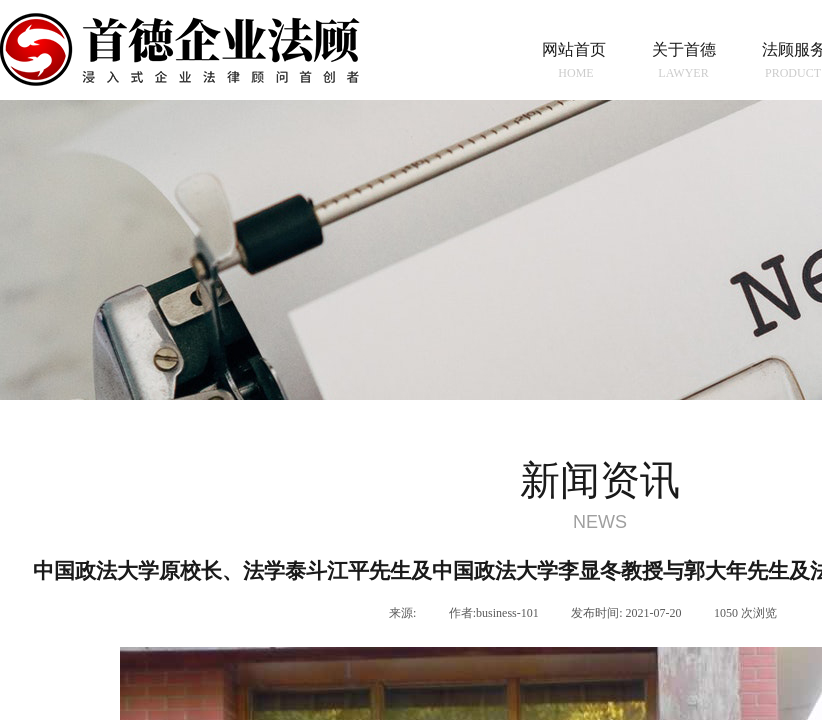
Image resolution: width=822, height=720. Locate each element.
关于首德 (684, 49)
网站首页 (574, 49)
